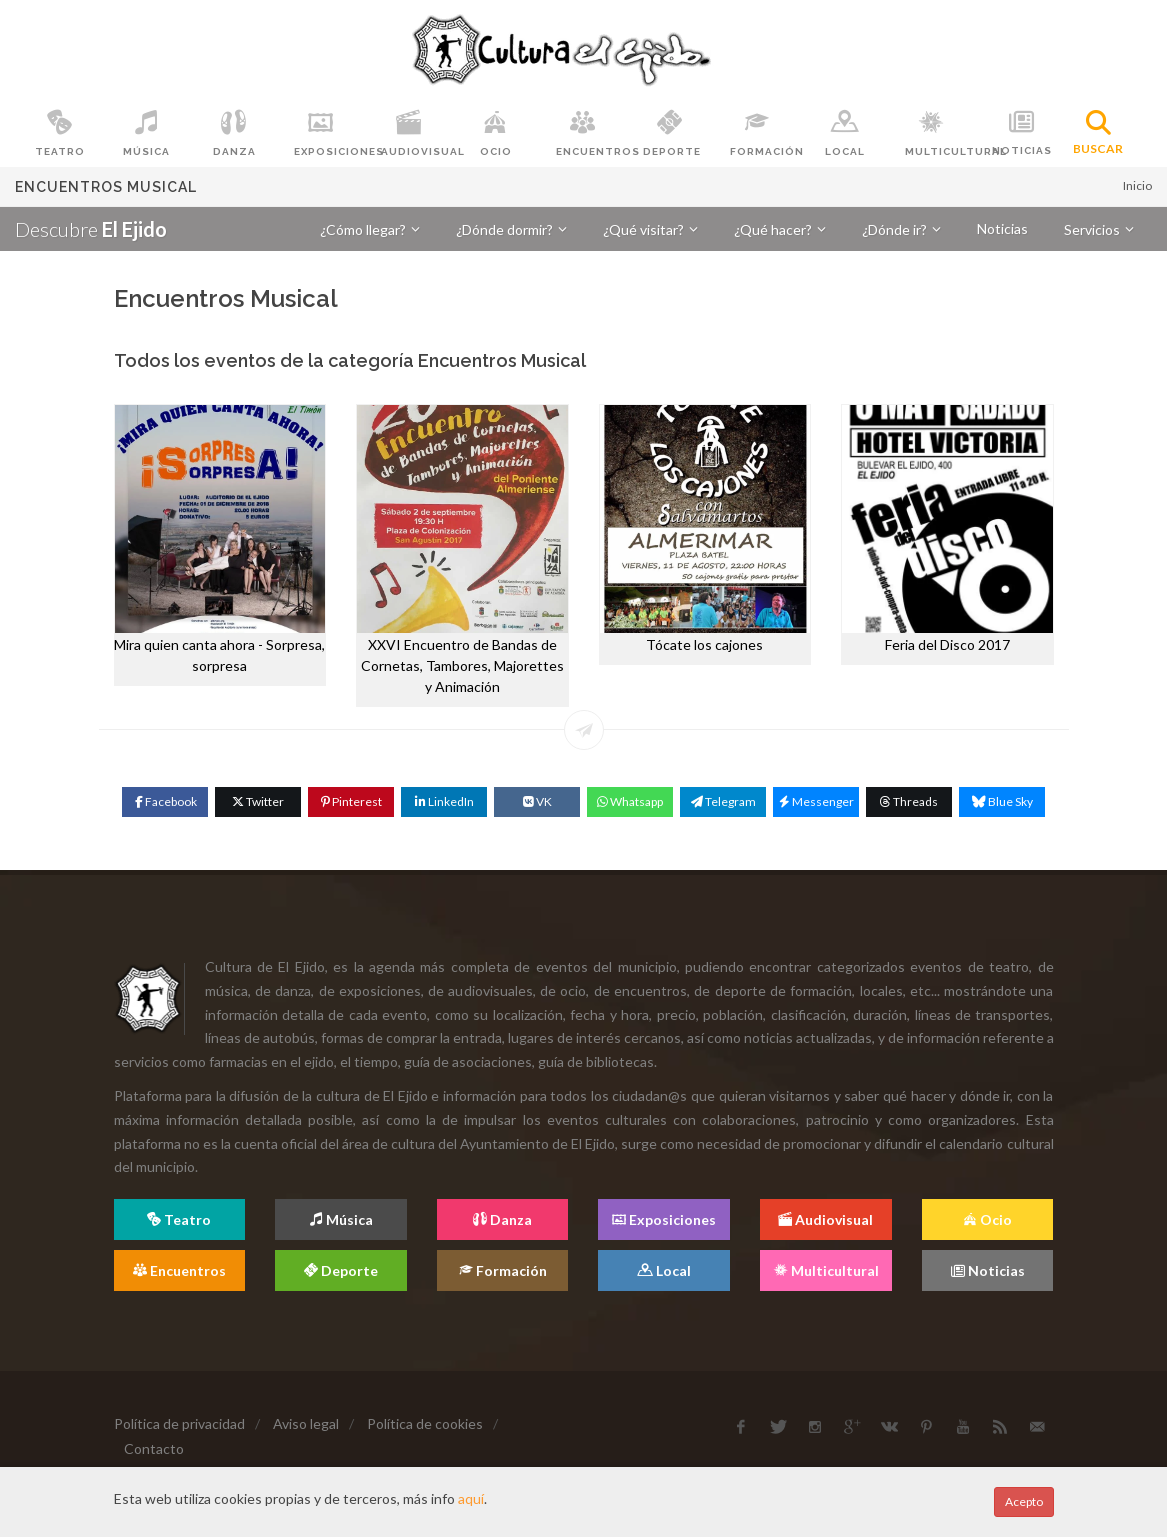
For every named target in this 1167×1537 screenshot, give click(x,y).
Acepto (1024, 1501)
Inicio (1137, 185)
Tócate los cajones (704, 644)
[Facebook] (165, 802)
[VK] (537, 802)
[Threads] (909, 802)
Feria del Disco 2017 (947, 644)
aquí (471, 1498)
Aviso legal (306, 1423)
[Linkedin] (444, 802)
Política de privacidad (179, 1423)
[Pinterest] (351, 802)
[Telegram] (723, 802)
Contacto (154, 1448)
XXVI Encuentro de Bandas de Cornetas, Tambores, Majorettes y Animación (462, 665)
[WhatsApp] (630, 802)
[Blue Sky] (1002, 802)
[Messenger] (816, 802)
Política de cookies (425, 1423)
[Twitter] (258, 802)
